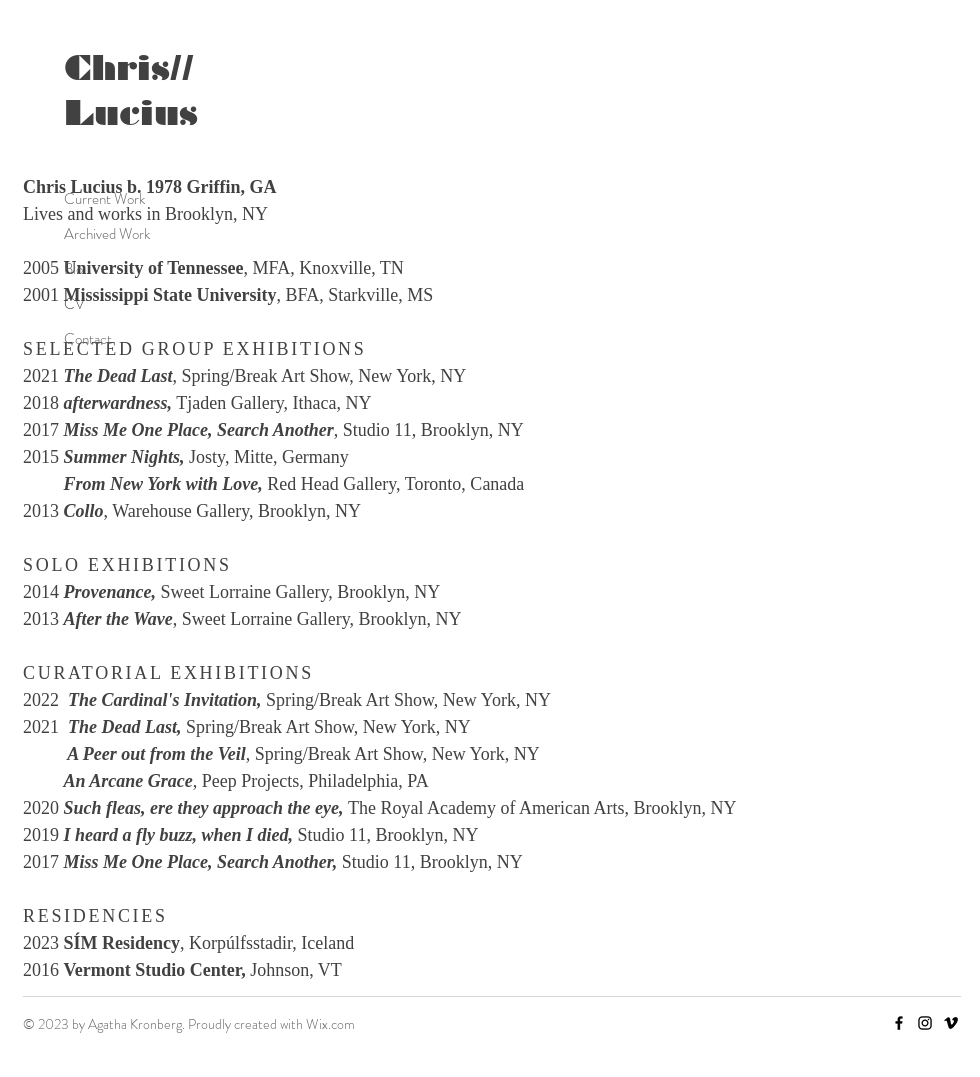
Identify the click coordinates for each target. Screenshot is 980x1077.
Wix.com (330, 1024)
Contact (88, 339)
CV (74, 304)
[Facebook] (899, 1023)
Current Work (104, 199)
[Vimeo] (951, 1023)
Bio (73, 269)
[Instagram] (925, 1023)
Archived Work (107, 234)
